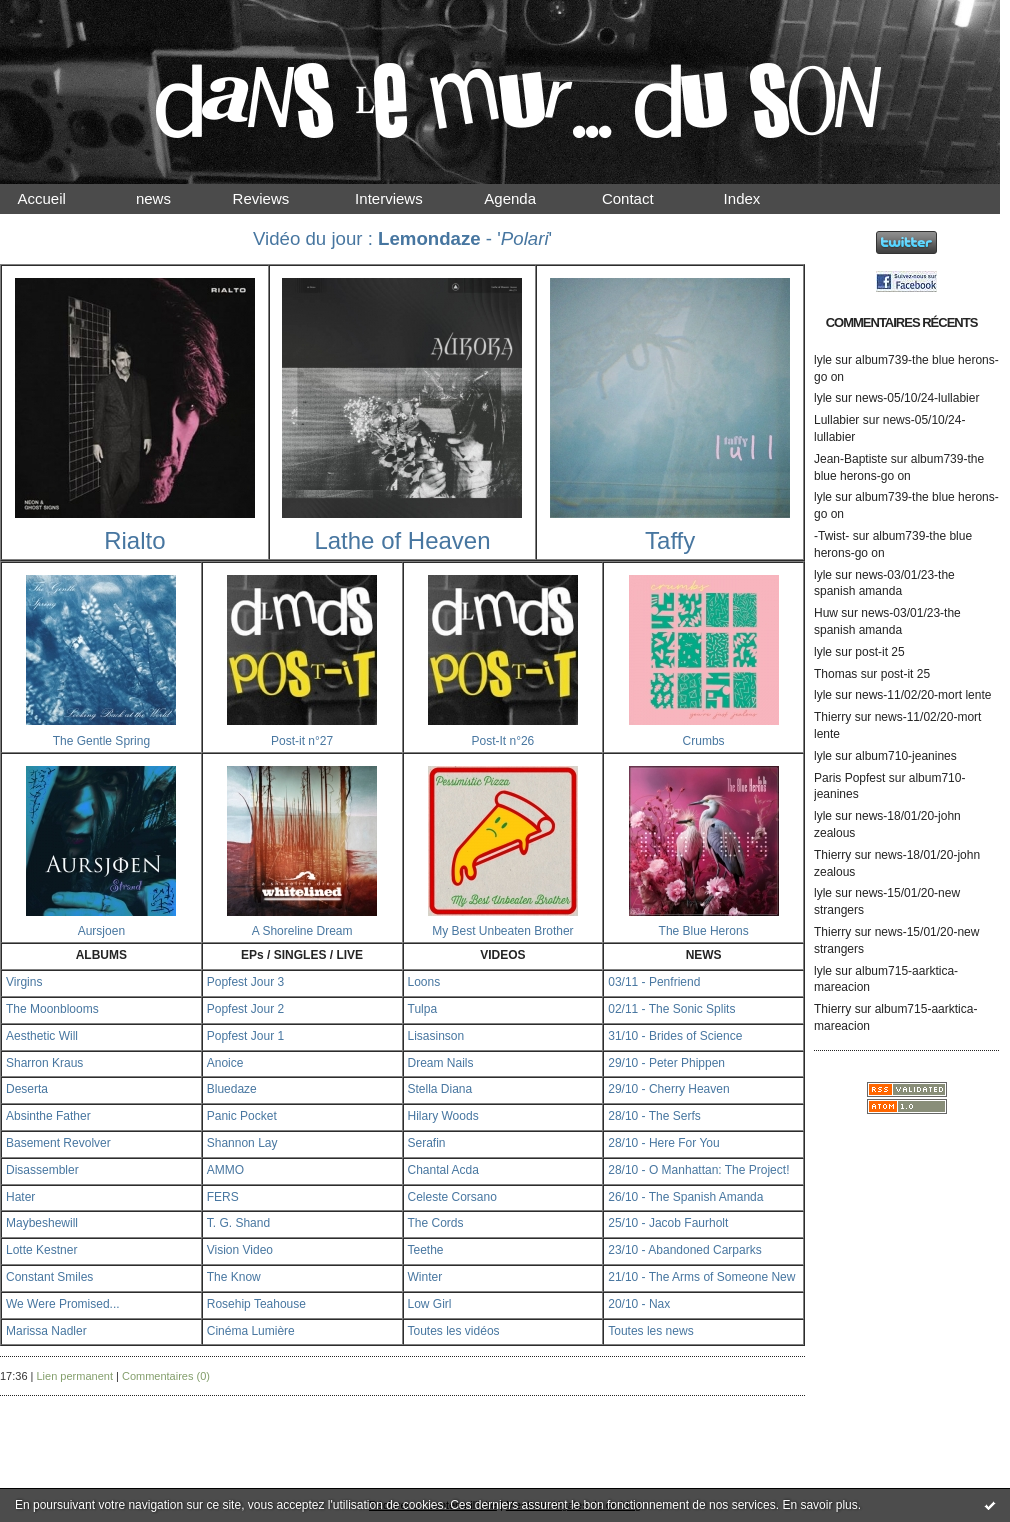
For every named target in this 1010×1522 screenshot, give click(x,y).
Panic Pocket (242, 1116)
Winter (425, 1277)
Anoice (225, 1063)
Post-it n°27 (302, 741)
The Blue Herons (704, 931)
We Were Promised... (63, 1304)
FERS (223, 1197)
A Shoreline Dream (302, 931)
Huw (826, 613)
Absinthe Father (48, 1116)
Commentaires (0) (166, 1376)
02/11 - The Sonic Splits (671, 1009)
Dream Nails (441, 1063)
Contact (645, 198)
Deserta (27, 1089)
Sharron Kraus (44, 1063)
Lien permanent (75, 1376)
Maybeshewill (42, 1223)
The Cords (436, 1223)
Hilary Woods (443, 1116)
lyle (823, 360)
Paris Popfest (849, 778)
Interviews (406, 198)
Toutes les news (650, 1331)
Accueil (59, 198)
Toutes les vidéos (454, 1331)
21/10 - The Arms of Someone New (701, 1277)
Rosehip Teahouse (256, 1304)
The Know (234, 1277)
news (170, 198)
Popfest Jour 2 (245, 1009)
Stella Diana (440, 1089)
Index (758, 198)
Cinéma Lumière (251, 1331)
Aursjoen (101, 931)
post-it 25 (879, 652)
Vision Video (240, 1250)
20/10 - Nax (639, 1304)
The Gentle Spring (101, 741)
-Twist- (831, 536)
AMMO (225, 1170)
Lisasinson (436, 1036)
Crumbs (704, 741)
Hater (20, 1197)
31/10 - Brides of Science (675, 1036)
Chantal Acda (443, 1170)
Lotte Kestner (41, 1250)
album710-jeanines (905, 756)
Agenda (528, 198)
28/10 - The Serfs (654, 1116)
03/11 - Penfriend (654, 982)
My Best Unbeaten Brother (502, 931)
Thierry (832, 717)
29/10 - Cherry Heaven (668, 1089)
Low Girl (430, 1304)
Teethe (426, 1250)
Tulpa (423, 1009)
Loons (424, 982)
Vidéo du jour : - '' (402, 238)
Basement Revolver (58, 1143)
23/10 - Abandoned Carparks (684, 1250)
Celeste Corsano (452, 1197)
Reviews (280, 198)
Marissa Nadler (46, 1331)
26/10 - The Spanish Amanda (685, 1197)
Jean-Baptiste (850, 459)
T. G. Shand (238, 1223)
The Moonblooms (52, 1009)
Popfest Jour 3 (245, 982)
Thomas (835, 674)
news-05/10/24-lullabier (917, 398)
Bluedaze (232, 1089)
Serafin (427, 1143)
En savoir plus (819, 1505)
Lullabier (836, 420)
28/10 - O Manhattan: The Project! (698, 1170)
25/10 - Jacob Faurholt (668, 1223)
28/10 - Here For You (663, 1143)
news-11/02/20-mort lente (923, 695)
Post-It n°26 (502, 741)
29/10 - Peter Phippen (666, 1063)
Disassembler (42, 1170)
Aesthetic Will (42, 1036)
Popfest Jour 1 (245, 1036)
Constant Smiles (49, 1277)
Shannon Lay (242, 1143)
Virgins (24, 982)
